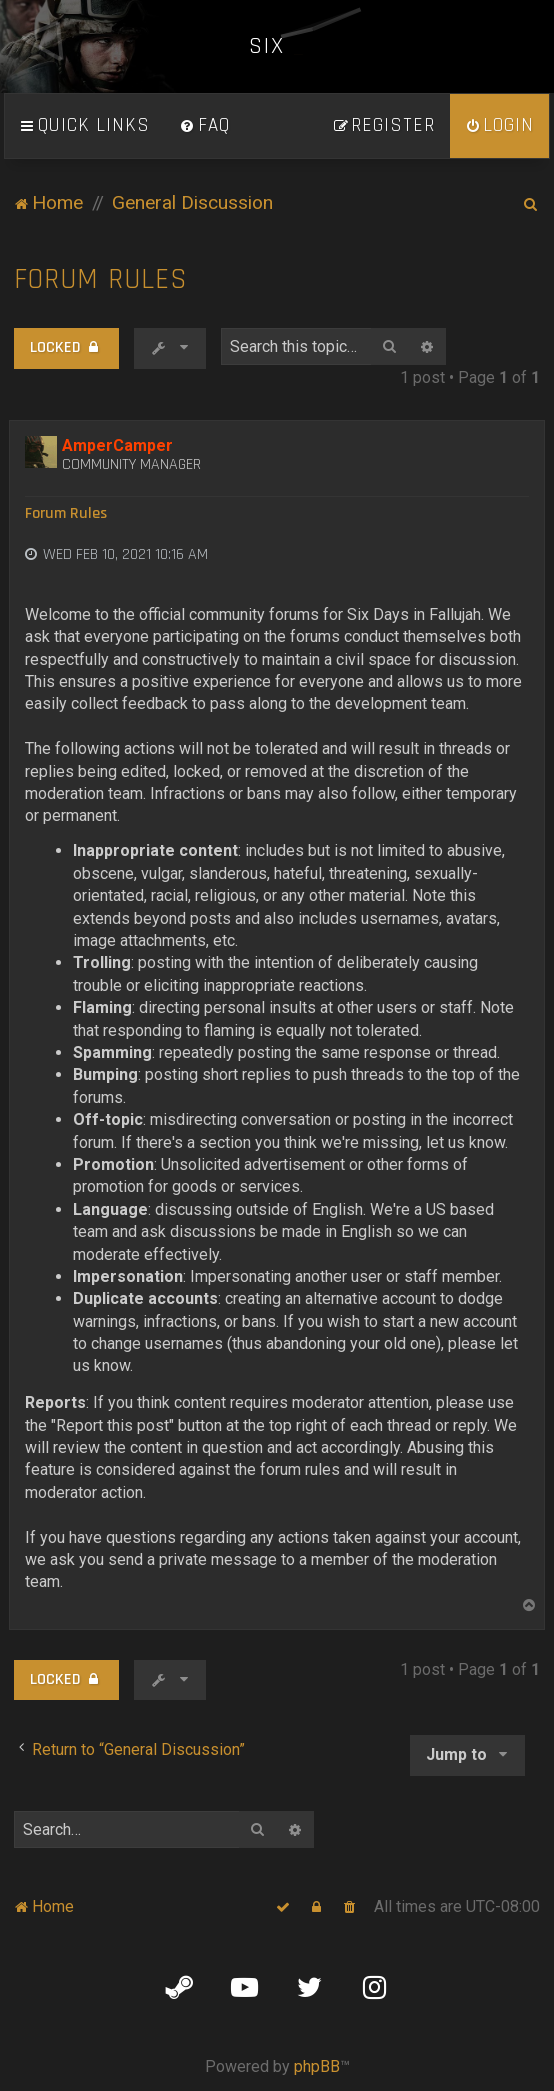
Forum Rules (101, 279)
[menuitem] (205, 126)
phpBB (317, 2066)
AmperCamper (117, 445)
